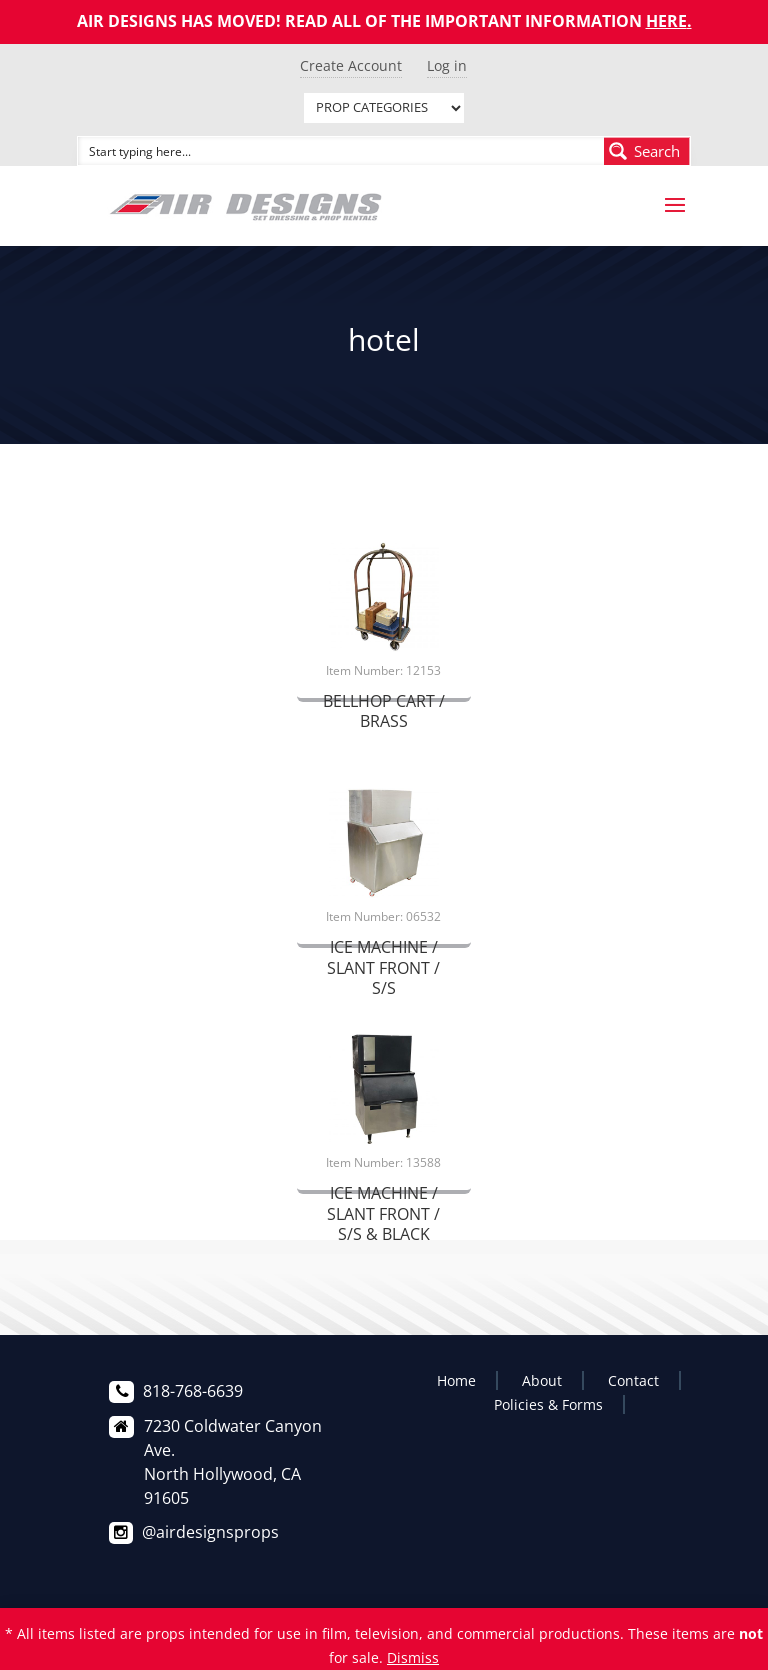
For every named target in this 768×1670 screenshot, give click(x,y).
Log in (447, 65)
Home (456, 1380)
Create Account (351, 65)
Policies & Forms (548, 1404)
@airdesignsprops (210, 1532)
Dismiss (413, 1657)
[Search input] (342, 151)
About (542, 1380)
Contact (633, 1380)
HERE (666, 21)
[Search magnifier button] (647, 151)
